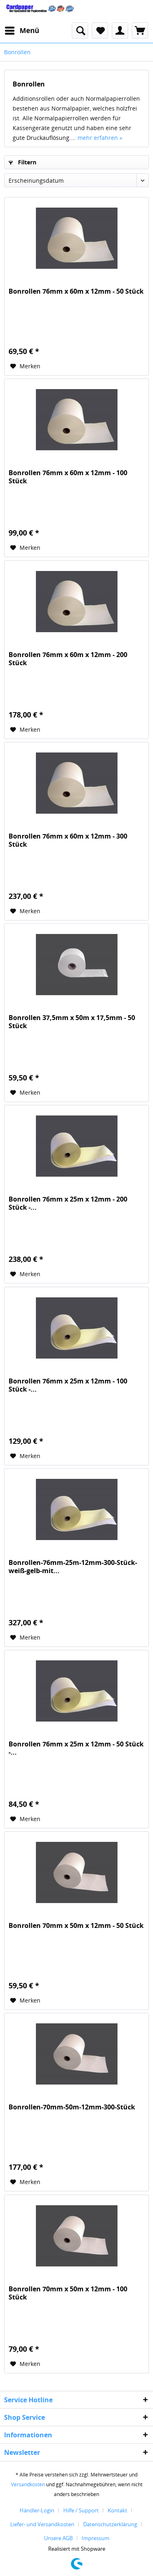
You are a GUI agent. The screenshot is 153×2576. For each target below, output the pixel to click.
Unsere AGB (58, 2538)
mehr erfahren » (100, 138)
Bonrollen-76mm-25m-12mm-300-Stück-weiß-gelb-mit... (73, 1566)
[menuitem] (21, 30)
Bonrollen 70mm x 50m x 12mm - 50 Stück (76, 1925)
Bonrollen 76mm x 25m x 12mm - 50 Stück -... (76, 1748)
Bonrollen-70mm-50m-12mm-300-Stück (72, 2107)
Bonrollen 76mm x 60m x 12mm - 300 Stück (68, 840)
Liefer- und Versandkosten (42, 2524)
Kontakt (117, 2510)
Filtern (22, 162)
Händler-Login (37, 2510)
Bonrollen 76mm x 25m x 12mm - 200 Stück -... (68, 1203)
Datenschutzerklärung (110, 2524)
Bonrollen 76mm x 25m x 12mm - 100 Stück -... (68, 1385)
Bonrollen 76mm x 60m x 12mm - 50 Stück (76, 291)
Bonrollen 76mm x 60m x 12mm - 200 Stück (68, 659)
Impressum (95, 2538)
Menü (22, 29)
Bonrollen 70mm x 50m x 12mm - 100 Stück (68, 2293)
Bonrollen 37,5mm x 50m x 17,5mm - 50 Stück (72, 1022)
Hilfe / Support (81, 2510)
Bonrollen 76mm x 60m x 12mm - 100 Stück (68, 477)
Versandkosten (28, 2484)
